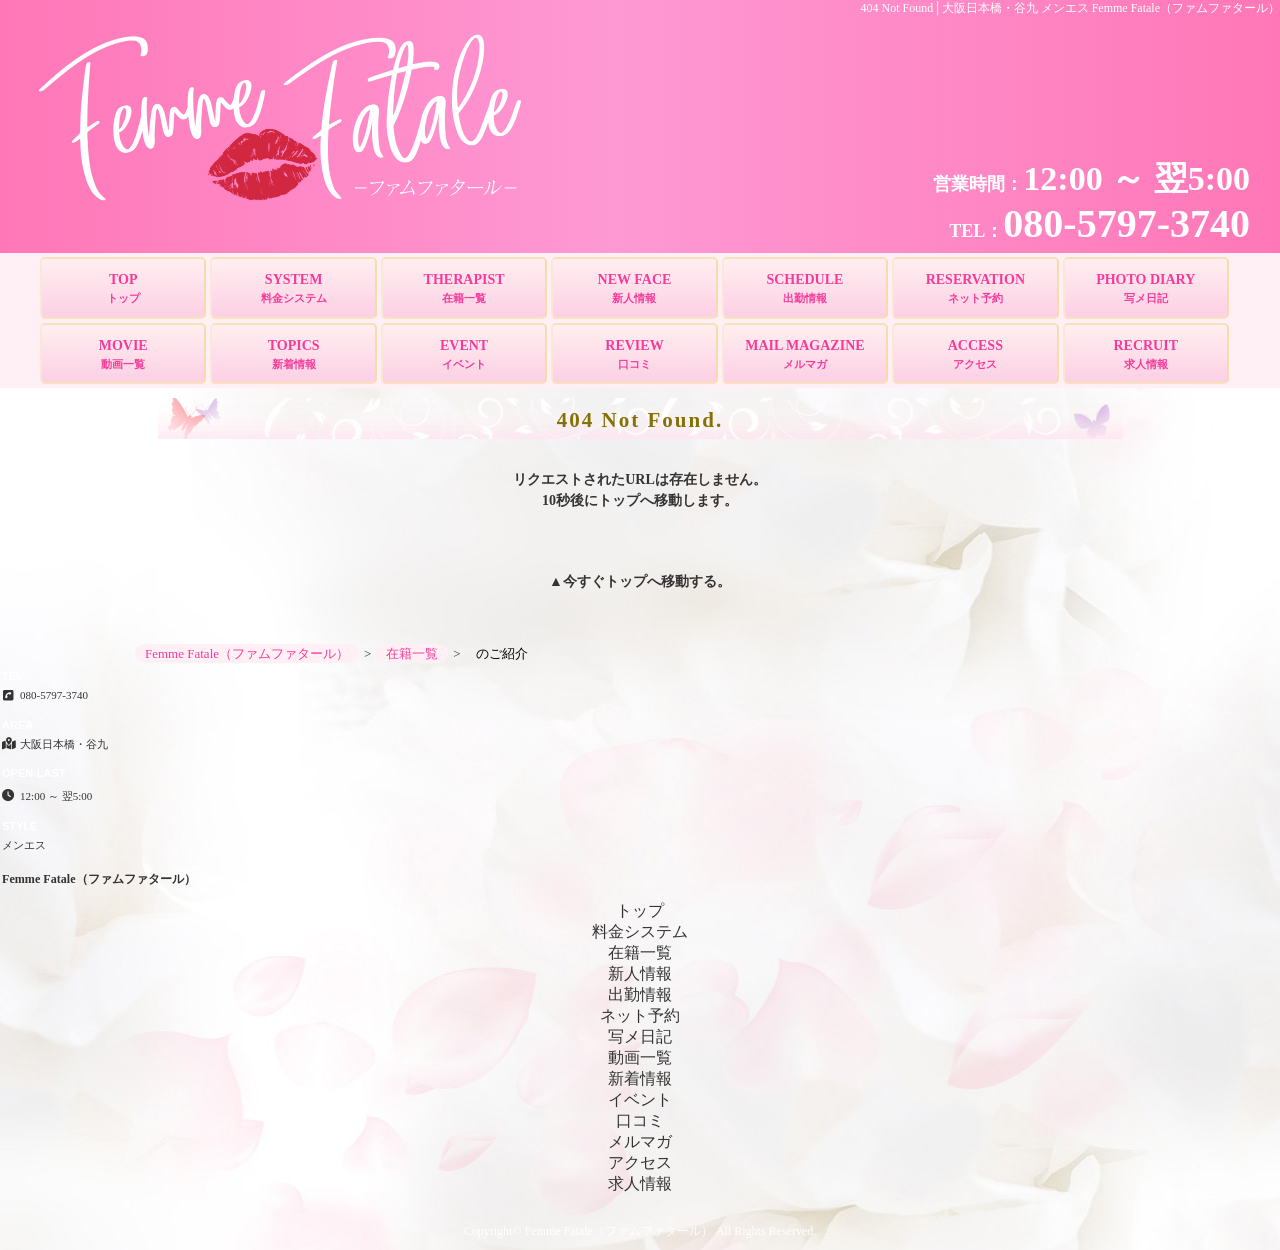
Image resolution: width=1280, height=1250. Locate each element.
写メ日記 (640, 1036)
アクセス (640, 1162)
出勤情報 (640, 994)
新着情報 (640, 1078)
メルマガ (640, 1141)
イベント (640, 1099)
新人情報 (640, 973)
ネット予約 (640, 1015)
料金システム (640, 931)
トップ (626, 581)
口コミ (640, 1120)
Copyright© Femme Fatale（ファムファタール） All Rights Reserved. (640, 1231)
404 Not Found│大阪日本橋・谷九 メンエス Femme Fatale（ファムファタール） (1071, 8)
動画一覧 (640, 1057)
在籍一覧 (640, 952)
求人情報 (640, 1183)
